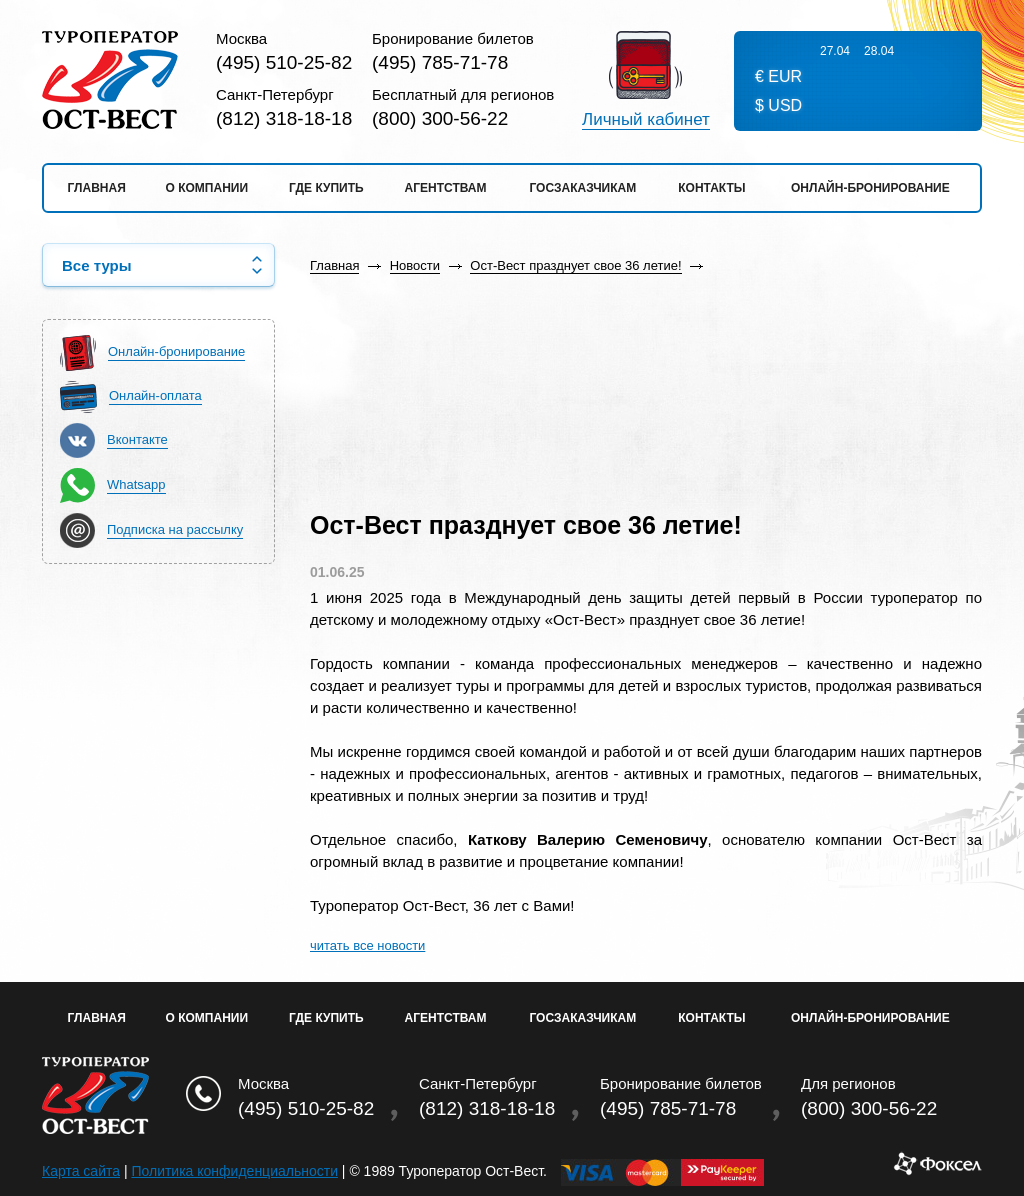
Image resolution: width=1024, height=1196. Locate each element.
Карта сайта (81, 1171)
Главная (97, 188)
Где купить (326, 188)
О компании (207, 188)
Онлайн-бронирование (870, 188)
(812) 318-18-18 (284, 118)
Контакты (711, 188)
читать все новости (367, 945)
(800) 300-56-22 (440, 118)
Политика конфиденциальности (234, 1171)
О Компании (207, 1018)
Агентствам (446, 188)
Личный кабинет (646, 120)
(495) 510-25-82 (284, 62)
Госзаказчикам (582, 188)
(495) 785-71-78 (440, 62)
